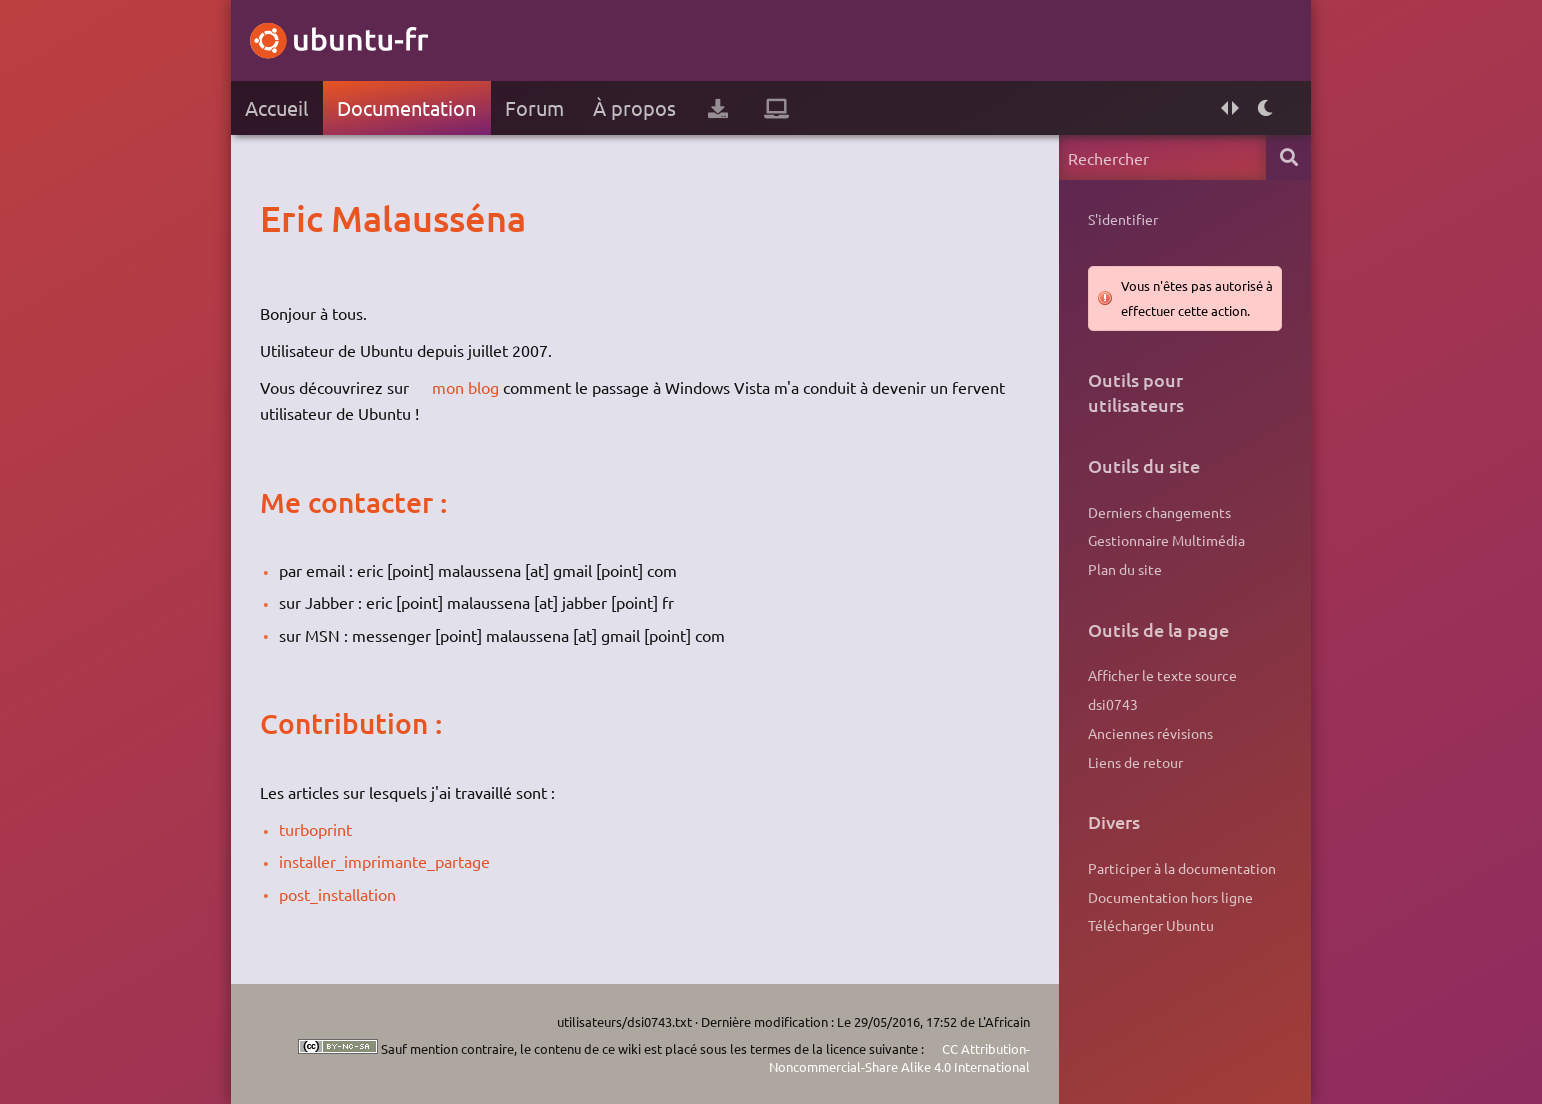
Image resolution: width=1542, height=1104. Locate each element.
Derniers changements (1159, 512)
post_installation (337, 894)
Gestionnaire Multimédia (1166, 540)
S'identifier (1123, 219)
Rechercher (1288, 157)
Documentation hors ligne (1170, 897)
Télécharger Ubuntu (1151, 925)
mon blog (465, 387)
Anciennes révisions (1150, 733)
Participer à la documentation (1182, 868)
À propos (634, 107)
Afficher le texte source (1162, 675)
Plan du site (1125, 569)
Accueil (276, 107)
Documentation (406, 107)
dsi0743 (1113, 704)
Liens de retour (1135, 762)
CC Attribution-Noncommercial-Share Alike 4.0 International (899, 1057)
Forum (534, 107)
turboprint (315, 829)
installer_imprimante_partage (384, 861)
